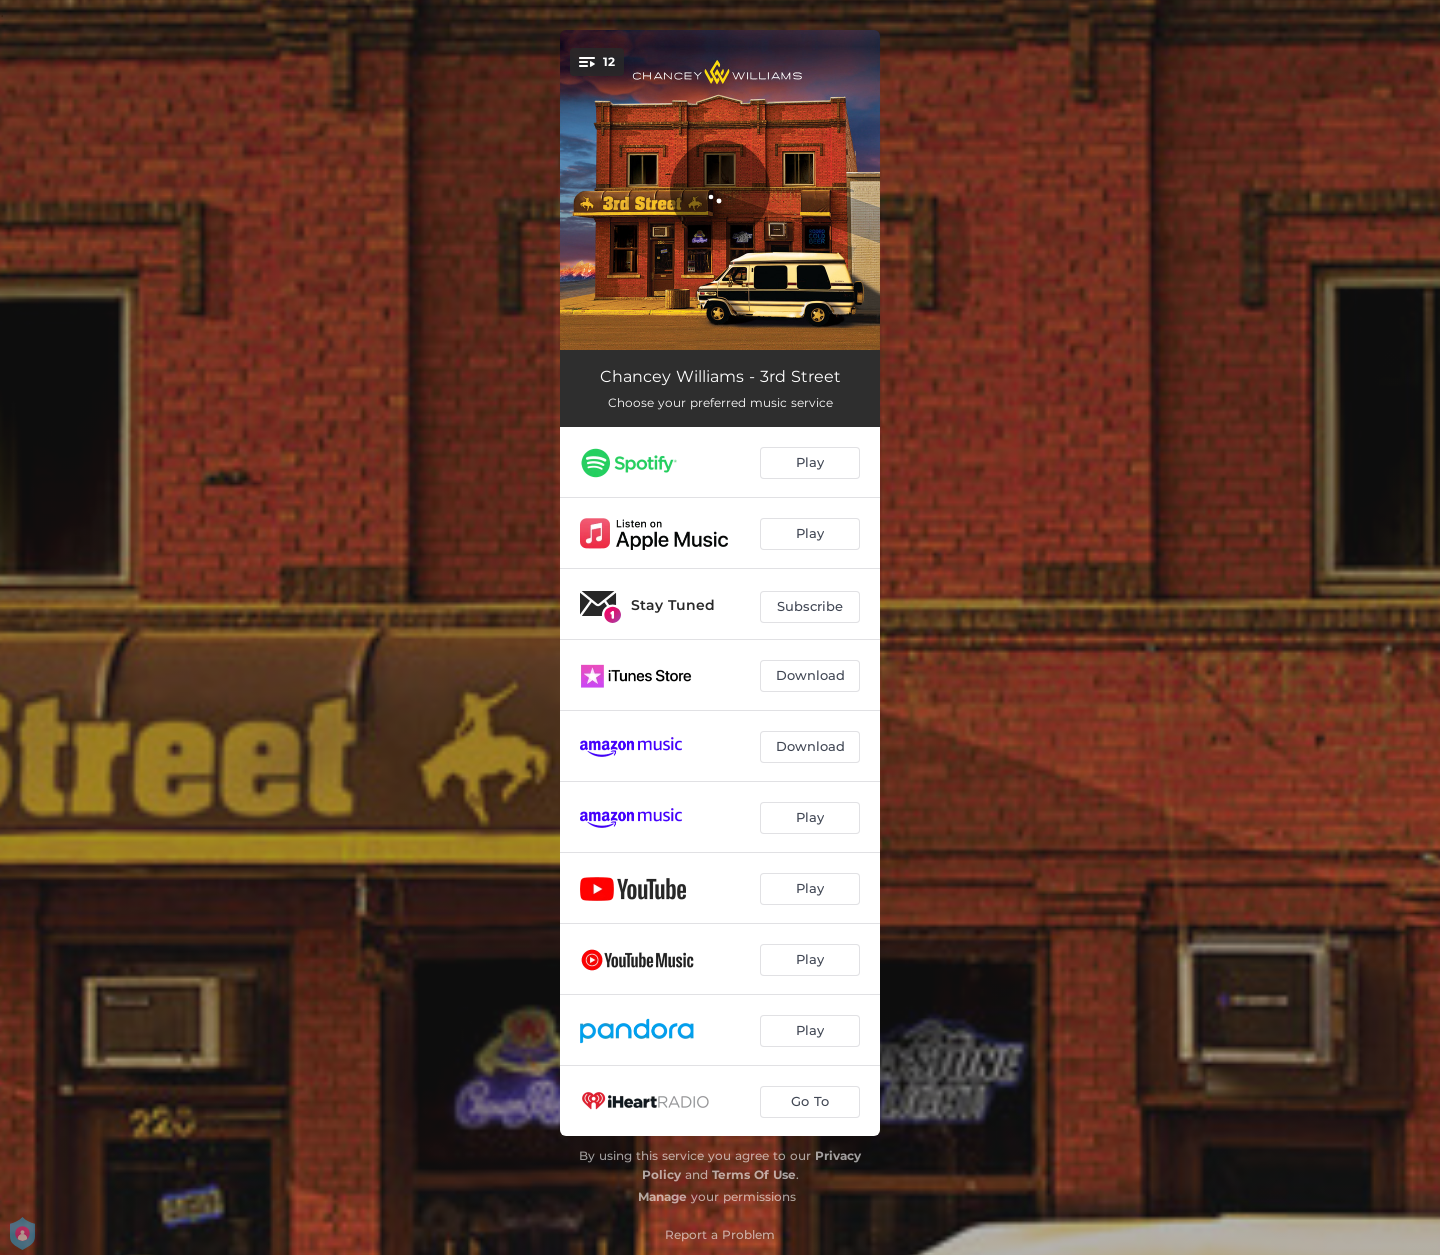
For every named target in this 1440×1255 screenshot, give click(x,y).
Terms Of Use (754, 1174)
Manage (662, 1196)
